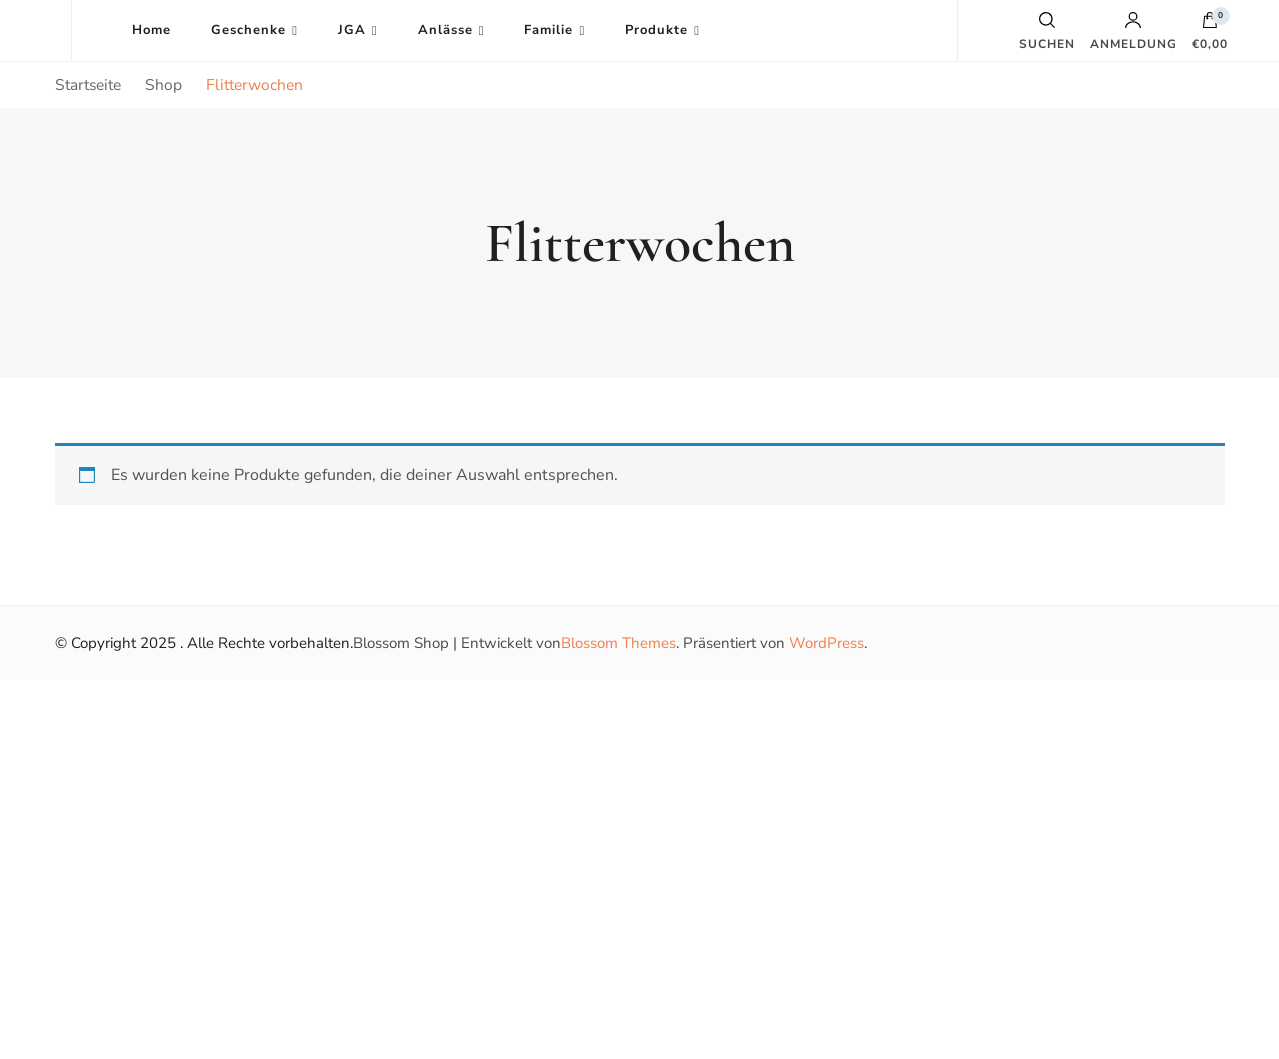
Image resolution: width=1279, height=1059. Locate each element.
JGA (352, 30)
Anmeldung (1133, 31)
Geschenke (248, 30)
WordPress (826, 643)
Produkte (656, 30)
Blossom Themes (618, 643)
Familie (548, 30)
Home (151, 30)
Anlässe (445, 30)
